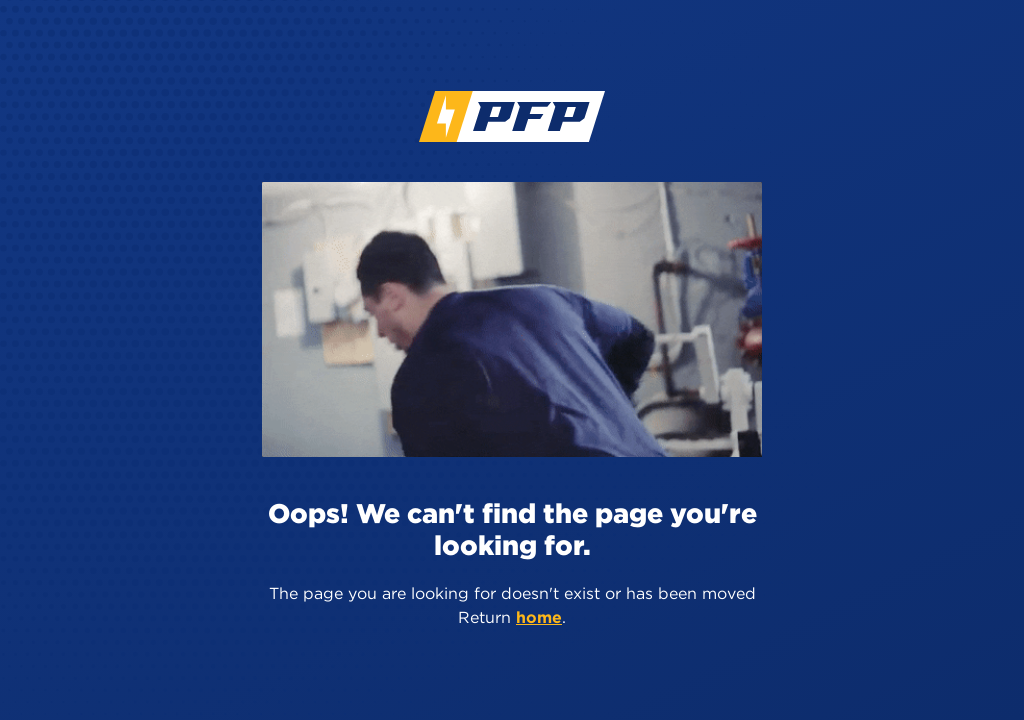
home (539, 617)
